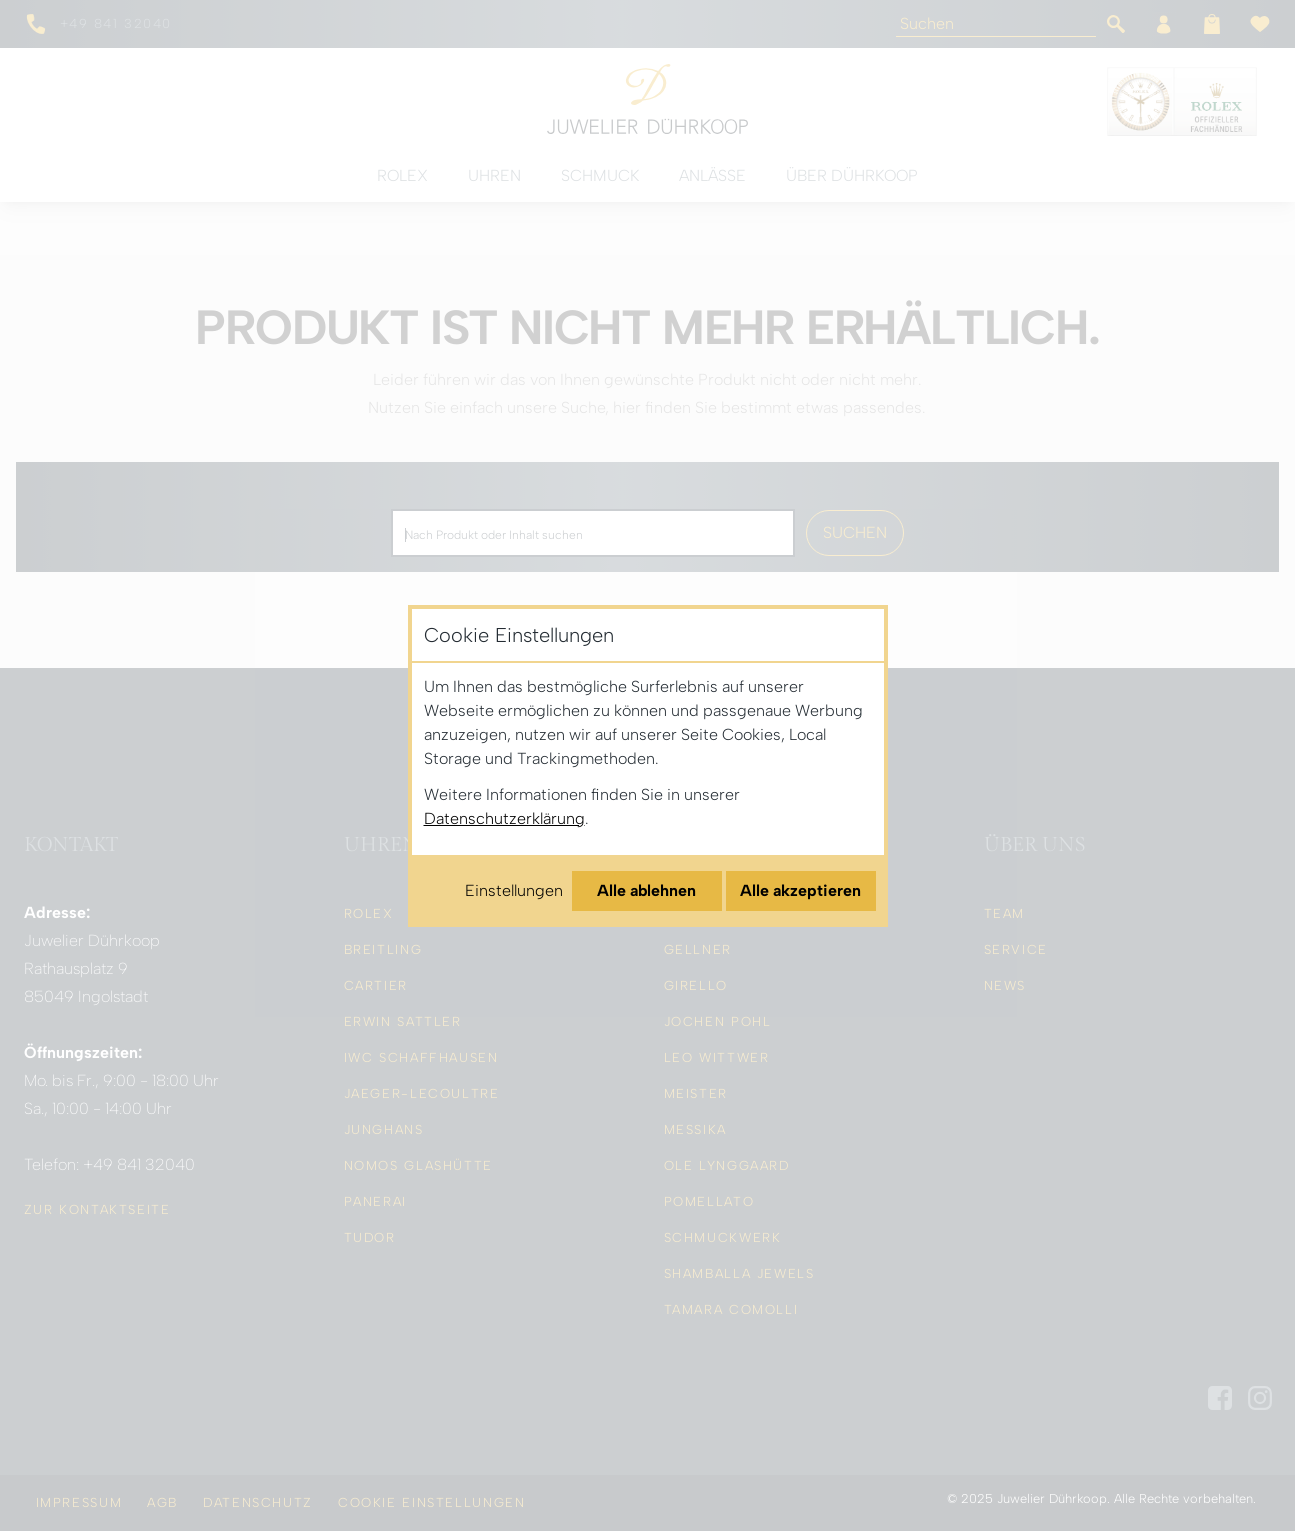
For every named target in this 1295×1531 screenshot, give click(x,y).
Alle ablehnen (646, 890)
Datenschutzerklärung (504, 818)
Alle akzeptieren (800, 890)
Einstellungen (514, 890)
